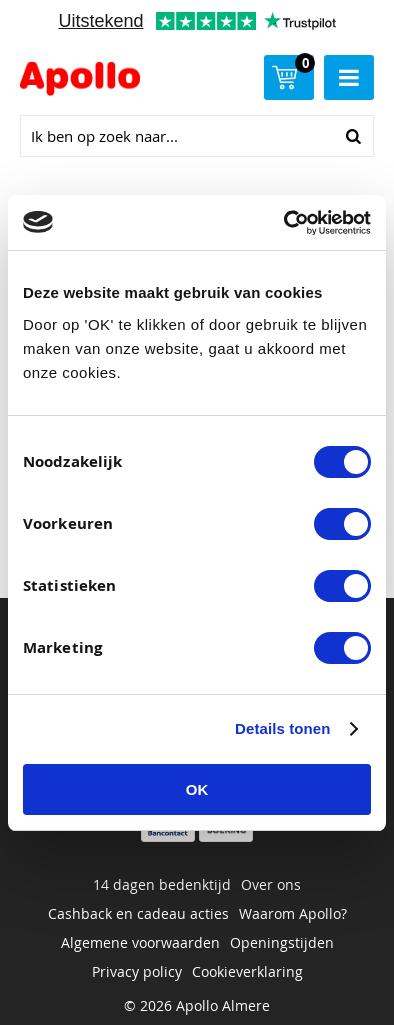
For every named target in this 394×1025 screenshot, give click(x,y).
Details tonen (282, 728)
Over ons (271, 884)
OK (197, 789)
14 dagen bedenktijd (162, 884)
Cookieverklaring (247, 971)
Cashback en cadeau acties (138, 913)
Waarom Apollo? (293, 913)
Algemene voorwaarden (140, 942)
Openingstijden (282, 942)
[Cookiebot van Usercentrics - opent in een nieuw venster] (284, 223)
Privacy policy (137, 971)
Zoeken (353, 136)
